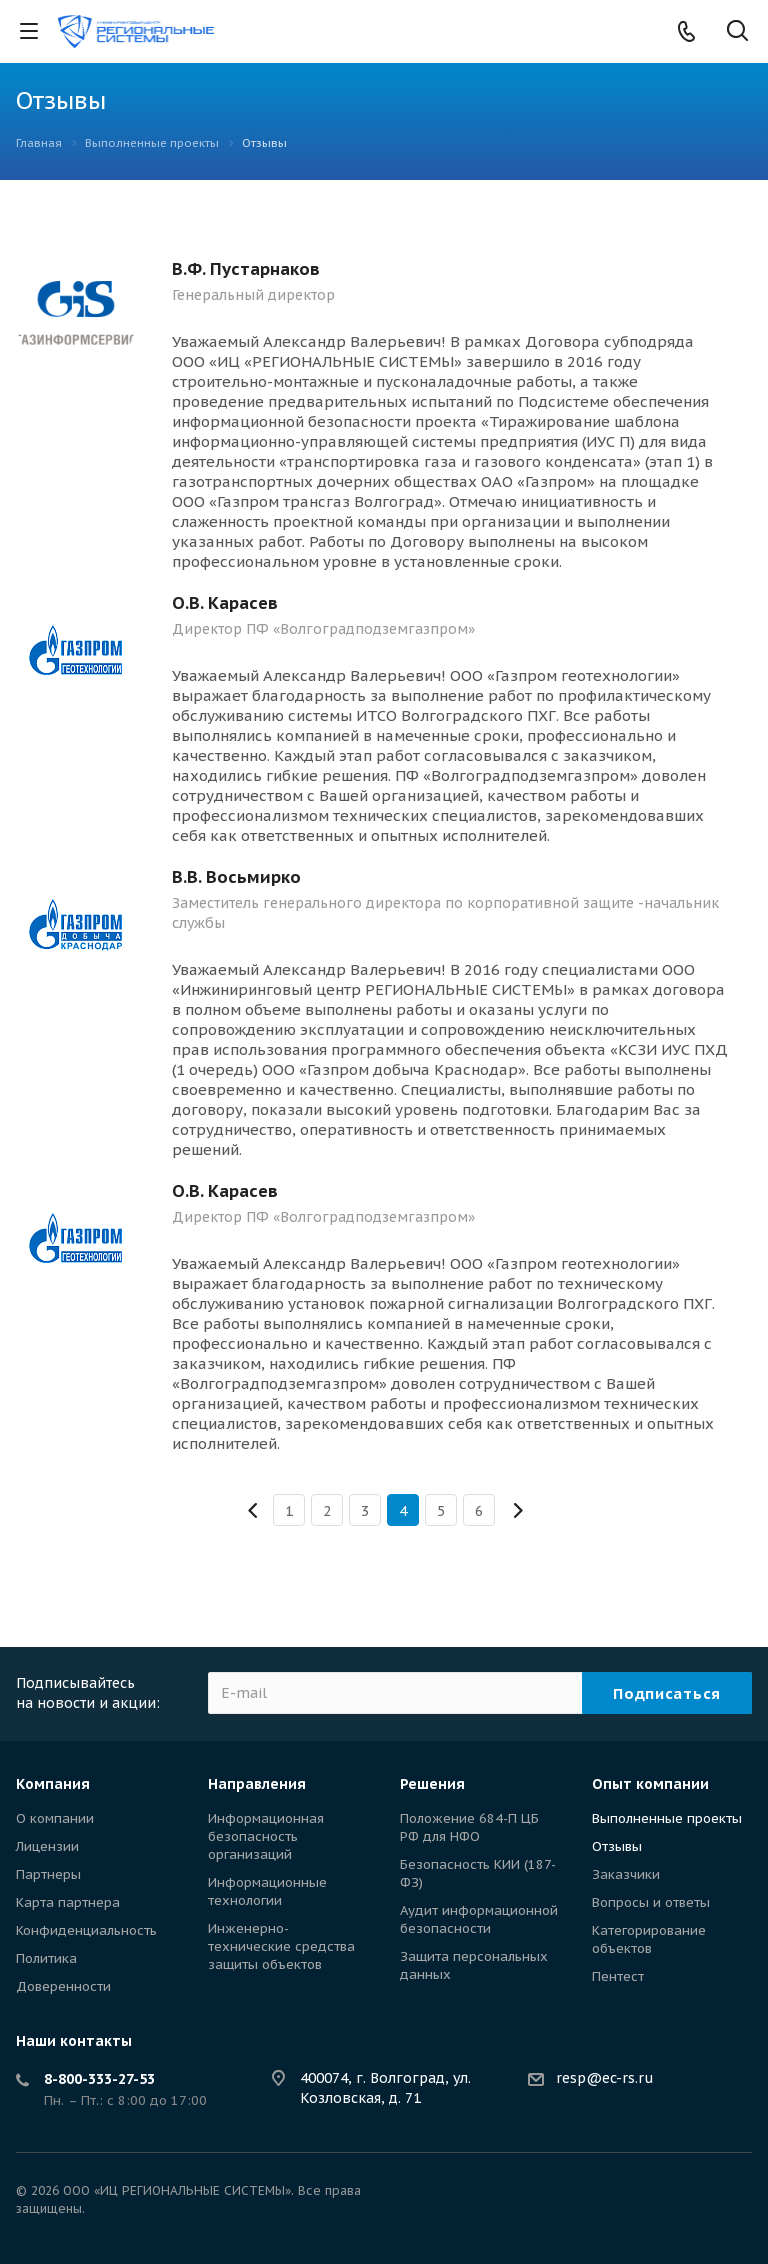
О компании (55, 1818)
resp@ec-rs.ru (605, 2078)
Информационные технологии (267, 1891)
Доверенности (63, 1986)
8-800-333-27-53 (99, 2079)
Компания (53, 1784)
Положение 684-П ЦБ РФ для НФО (469, 1827)
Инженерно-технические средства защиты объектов (281, 1946)
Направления (257, 1784)
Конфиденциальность (86, 1930)
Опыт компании (650, 1784)
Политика (46, 1958)
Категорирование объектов (649, 1939)
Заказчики (626, 1874)
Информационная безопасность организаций (266, 1836)
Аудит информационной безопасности (479, 1919)
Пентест (618, 1976)
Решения (432, 1784)
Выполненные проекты (667, 1818)
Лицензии (47, 1846)
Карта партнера (68, 1902)
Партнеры (48, 1874)
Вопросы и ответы (651, 1902)
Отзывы (617, 1846)
